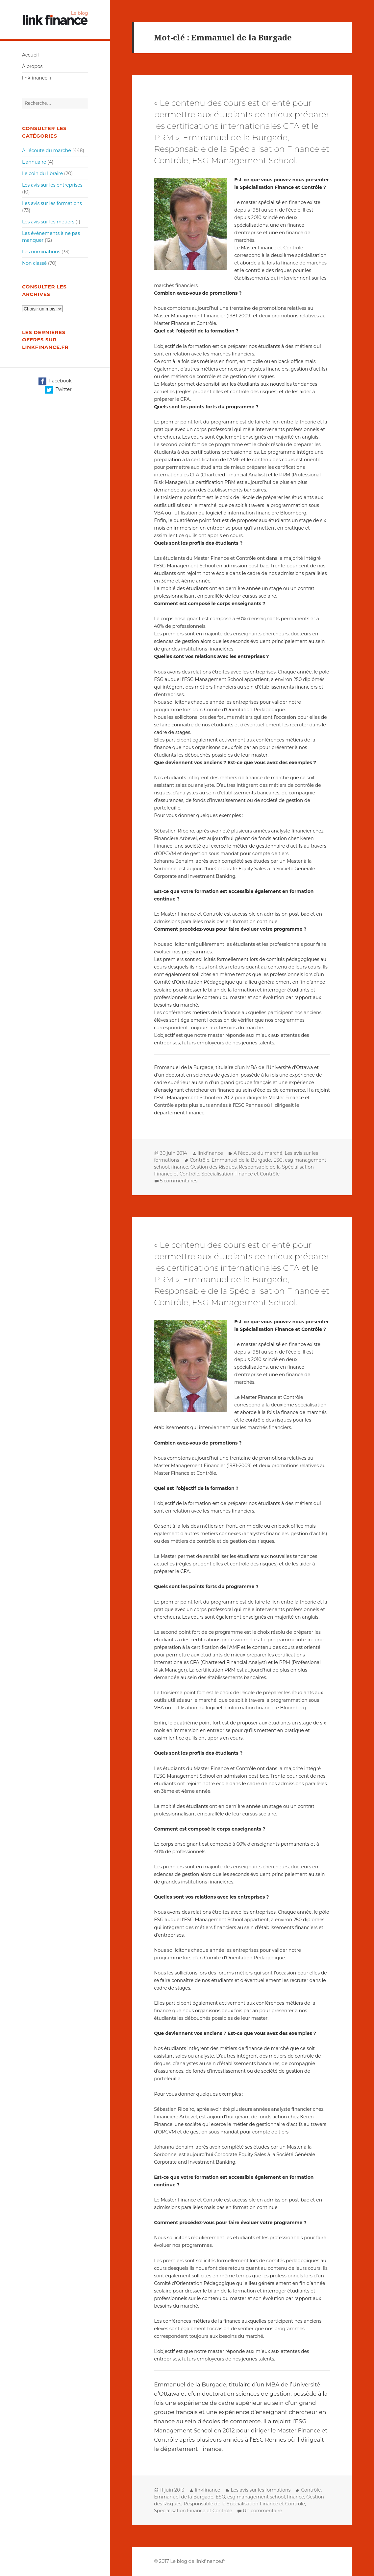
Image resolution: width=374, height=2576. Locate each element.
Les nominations (41, 252)
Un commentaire (262, 2511)
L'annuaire (34, 162)
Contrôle (200, 1160)
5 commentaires (178, 1181)
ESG (278, 1160)
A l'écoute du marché (46, 150)
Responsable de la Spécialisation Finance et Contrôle (244, 2504)
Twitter (58, 390)
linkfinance (210, 1153)
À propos (32, 66)
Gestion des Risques (213, 1167)
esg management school (256, 2497)
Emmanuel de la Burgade (241, 1160)
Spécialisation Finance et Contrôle (240, 1174)
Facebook (55, 381)
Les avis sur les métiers (48, 222)
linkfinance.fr (37, 78)
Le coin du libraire (42, 173)
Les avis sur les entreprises (52, 185)
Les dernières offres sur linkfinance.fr (45, 339)
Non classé (34, 263)
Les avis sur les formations (52, 203)
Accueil (30, 55)
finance (179, 1167)
